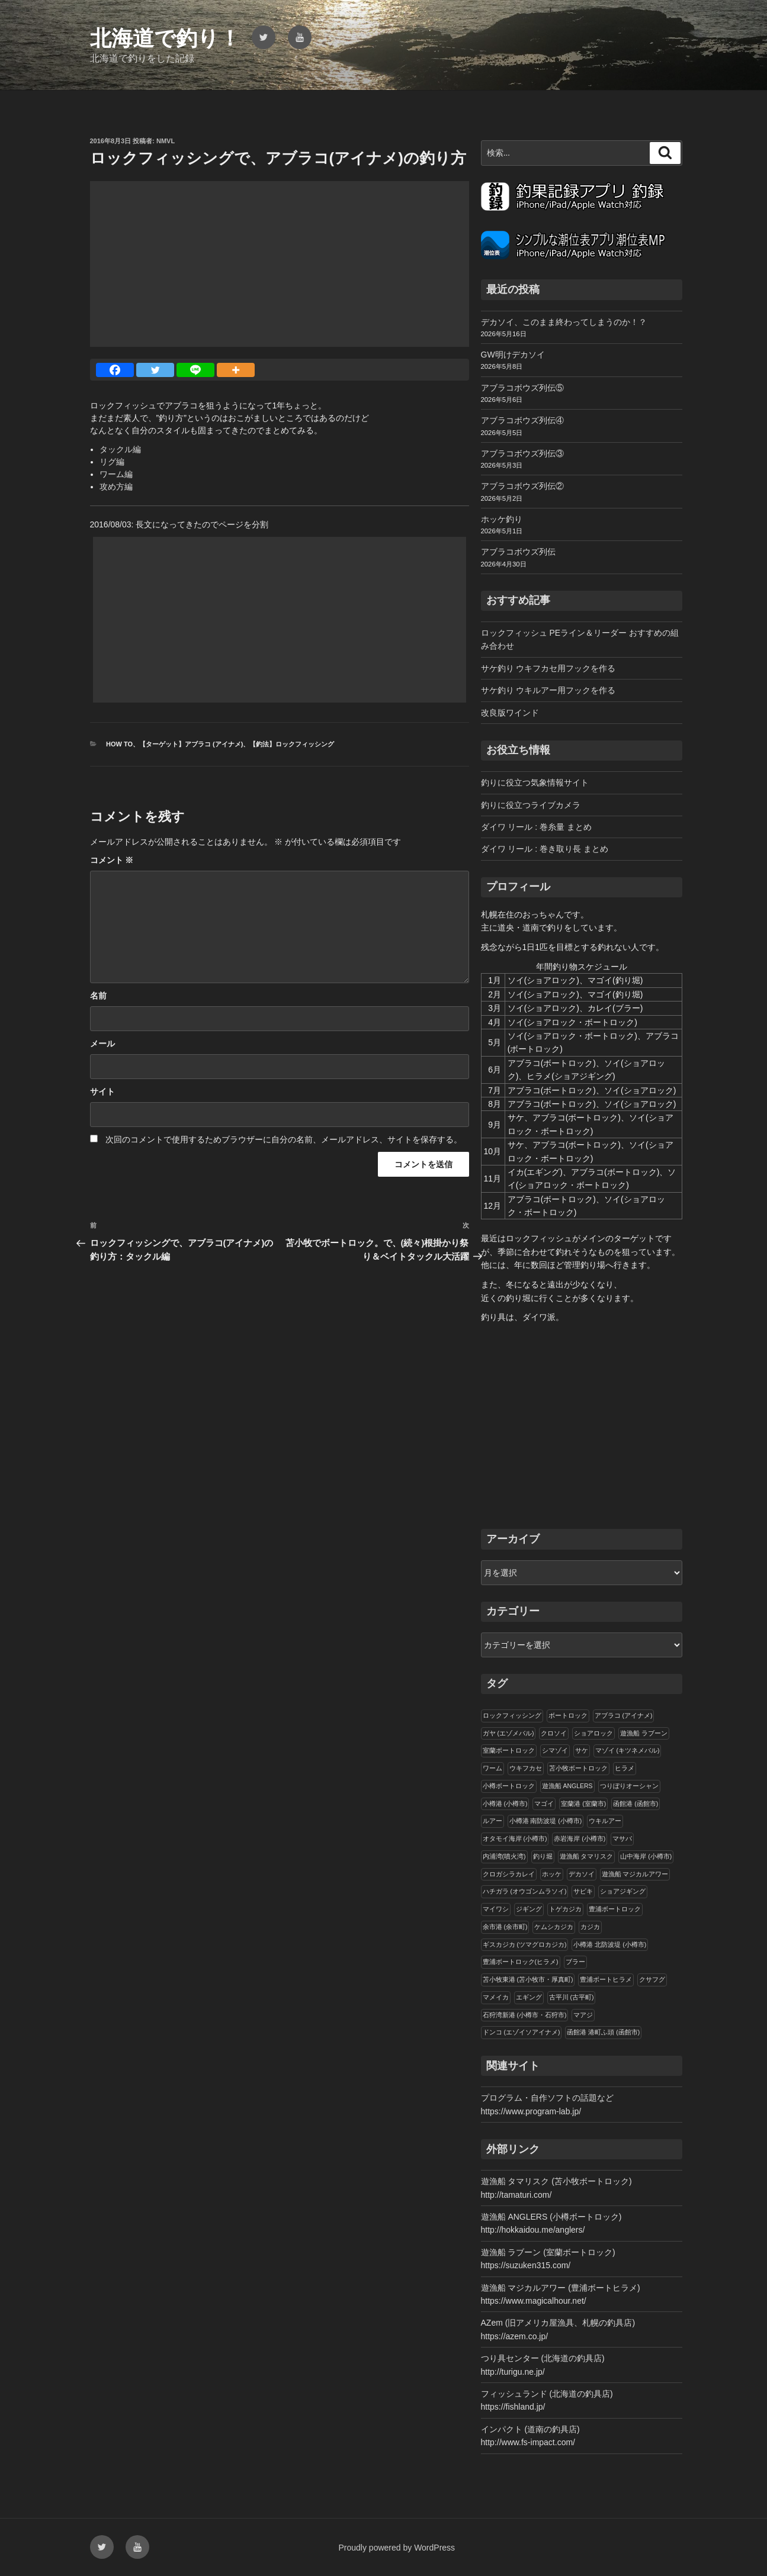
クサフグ (652, 1979)
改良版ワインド (510, 712)
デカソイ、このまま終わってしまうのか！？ (564, 322)
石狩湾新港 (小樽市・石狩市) (525, 2014)
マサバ (622, 1838)
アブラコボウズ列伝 (518, 551)
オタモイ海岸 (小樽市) (515, 1838)
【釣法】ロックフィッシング (291, 744)
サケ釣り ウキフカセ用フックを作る (548, 668)
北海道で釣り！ (165, 38)
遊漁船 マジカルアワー (635, 1874)
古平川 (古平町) (571, 1997)
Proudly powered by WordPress (397, 2547)
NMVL (165, 140)
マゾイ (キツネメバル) (627, 1750)
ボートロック (568, 1715)
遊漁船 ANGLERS (567, 1785)
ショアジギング (623, 1891)
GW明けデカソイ (513, 354)
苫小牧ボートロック (578, 1768)
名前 (98, 995)
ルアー (492, 1820)
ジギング (529, 1908)
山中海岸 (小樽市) (646, 1856)
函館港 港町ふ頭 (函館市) (603, 2032)
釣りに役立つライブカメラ (530, 805)
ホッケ (551, 1874)
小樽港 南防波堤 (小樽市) (545, 1820)
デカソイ (582, 1874)
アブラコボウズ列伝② (522, 486)
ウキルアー (605, 1820)
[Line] (195, 370)
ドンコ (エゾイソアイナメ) (521, 2032)
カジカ (590, 1926)
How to (119, 744)
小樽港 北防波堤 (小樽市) (609, 1944)
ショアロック (593, 1733)
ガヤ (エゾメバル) (508, 1733)
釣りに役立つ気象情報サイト (535, 782)
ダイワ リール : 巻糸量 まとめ (536, 827)
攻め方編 (116, 486)
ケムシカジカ (553, 1926)
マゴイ (544, 1803)
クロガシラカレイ (509, 1874)
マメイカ (496, 1997)
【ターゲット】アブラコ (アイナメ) (191, 744)
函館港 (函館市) (635, 1803)
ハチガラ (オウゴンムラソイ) (525, 1891)
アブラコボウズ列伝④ (522, 420)
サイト (102, 1091)
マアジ (583, 2014)
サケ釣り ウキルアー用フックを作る (548, 690)
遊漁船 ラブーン (643, 1733)
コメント (112, 860)
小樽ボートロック (509, 1785)
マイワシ (496, 1908)
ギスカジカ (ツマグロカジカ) (525, 1944)
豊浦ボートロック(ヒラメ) (521, 1961)
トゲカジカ (565, 1908)
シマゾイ (555, 1750)
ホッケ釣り (501, 519)
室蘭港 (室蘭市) (583, 1803)
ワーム (492, 1768)
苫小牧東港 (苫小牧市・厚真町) (528, 1979)
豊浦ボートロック (615, 1908)
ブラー (575, 1961)
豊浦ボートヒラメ (606, 1979)
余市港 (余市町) (505, 1926)
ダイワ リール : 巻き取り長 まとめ (544, 849)
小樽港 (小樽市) (505, 1803)
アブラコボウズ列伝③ (522, 453)
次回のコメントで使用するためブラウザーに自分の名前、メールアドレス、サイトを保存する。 (283, 1139)
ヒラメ (624, 1768)
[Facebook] (115, 370)
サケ (581, 1750)
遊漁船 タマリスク (587, 1856)
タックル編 (120, 449)
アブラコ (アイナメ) (624, 1715)
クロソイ (554, 1733)
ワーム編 (116, 474)
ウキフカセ (525, 1768)
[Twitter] (155, 370)
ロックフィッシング (512, 1715)
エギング (529, 1997)
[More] (236, 370)
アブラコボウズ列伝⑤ (522, 387)
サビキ (583, 1891)
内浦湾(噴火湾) (504, 1856)
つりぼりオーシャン (629, 1785)
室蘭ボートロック (509, 1750)
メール (102, 1043)
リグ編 (112, 461)
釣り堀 (543, 1856)
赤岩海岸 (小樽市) (579, 1838)
